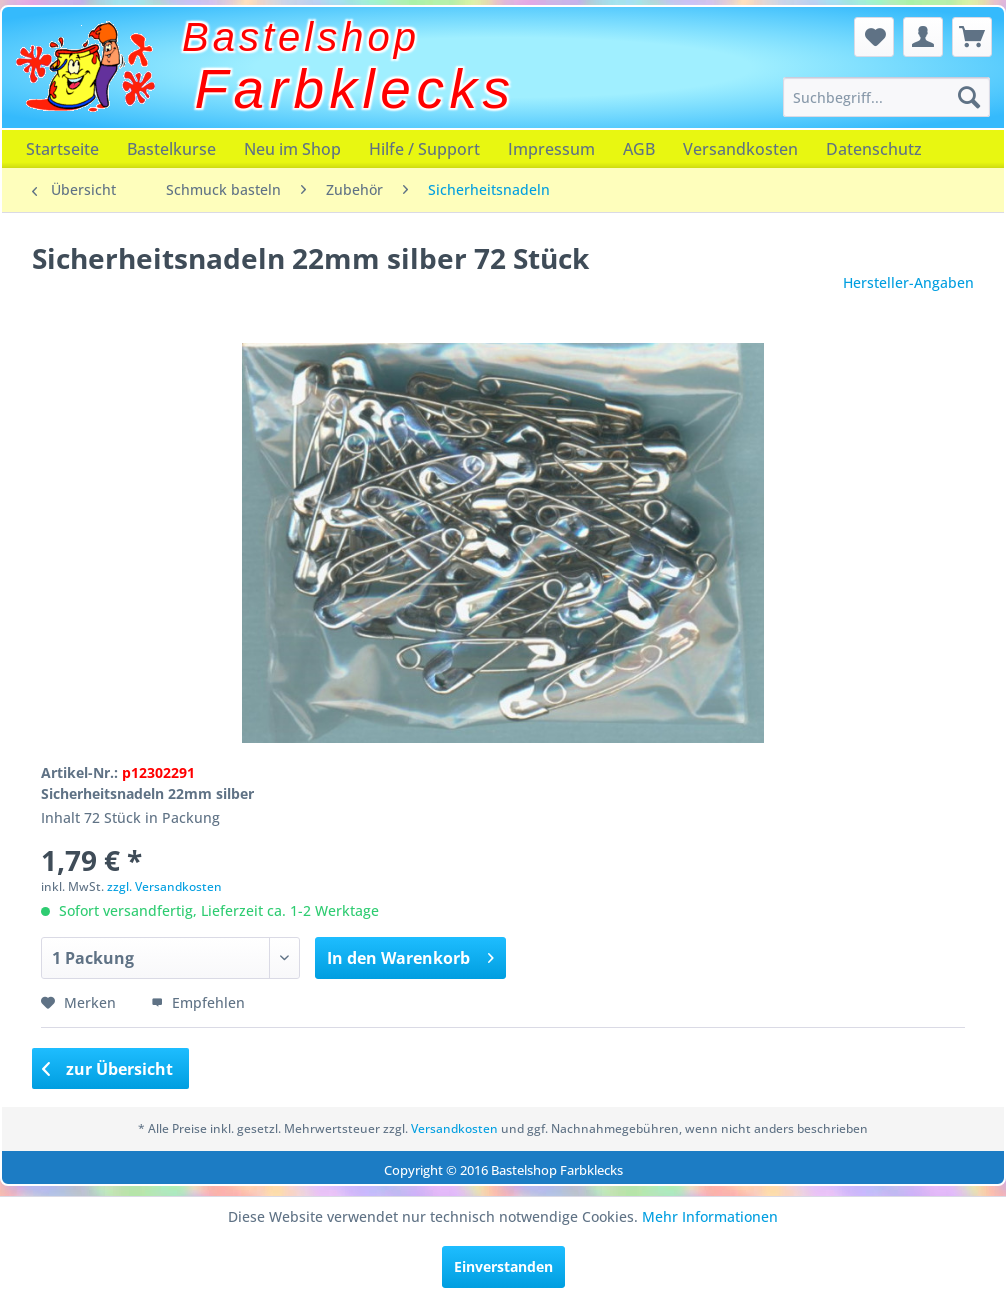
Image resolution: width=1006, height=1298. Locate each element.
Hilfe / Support (424, 149)
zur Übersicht (108, 1069)
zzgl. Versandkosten (164, 886)
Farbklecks (355, 89)
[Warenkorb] (972, 37)
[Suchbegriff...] (886, 97)
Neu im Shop (292, 149)
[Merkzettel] (874, 37)
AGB (639, 149)
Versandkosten (740, 149)
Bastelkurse (171, 149)
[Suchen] (969, 97)
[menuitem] (886, 97)
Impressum (551, 149)
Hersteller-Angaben (908, 282)
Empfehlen (198, 1002)
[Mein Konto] (923, 37)
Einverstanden (503, 1266)
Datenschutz (874, 149)
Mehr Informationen (710, 1216)
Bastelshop (301, 37)
